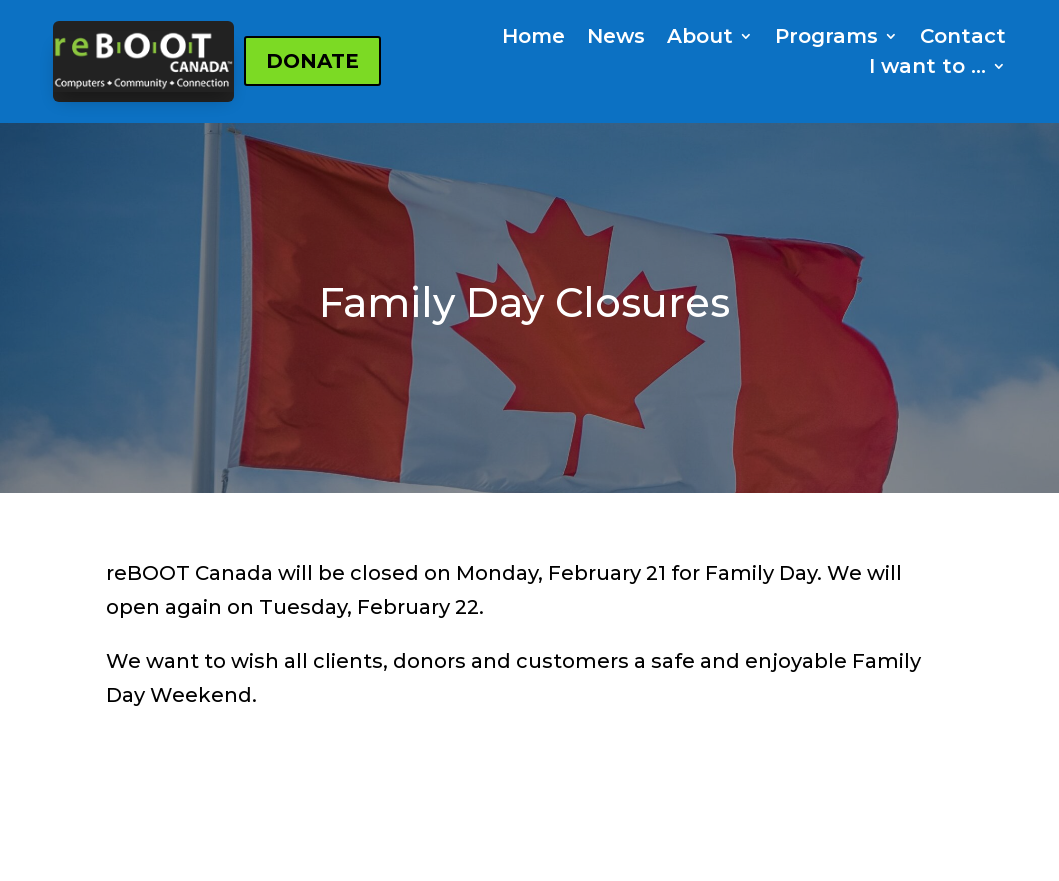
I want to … (927, 68)
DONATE (312, 61)
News (616, 38)
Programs (826, 38)
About (700, 38)
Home (533, 38)
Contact (963, 38)
